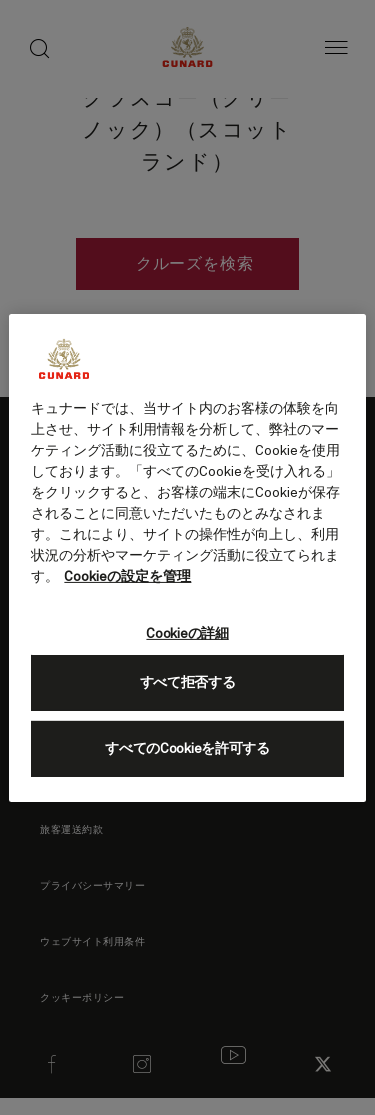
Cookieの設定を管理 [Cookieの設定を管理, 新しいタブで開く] (127, 576)
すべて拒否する (188, 683)
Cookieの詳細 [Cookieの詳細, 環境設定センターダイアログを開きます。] (187, 633)
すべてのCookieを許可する (187, 749)
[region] (187, 557)
